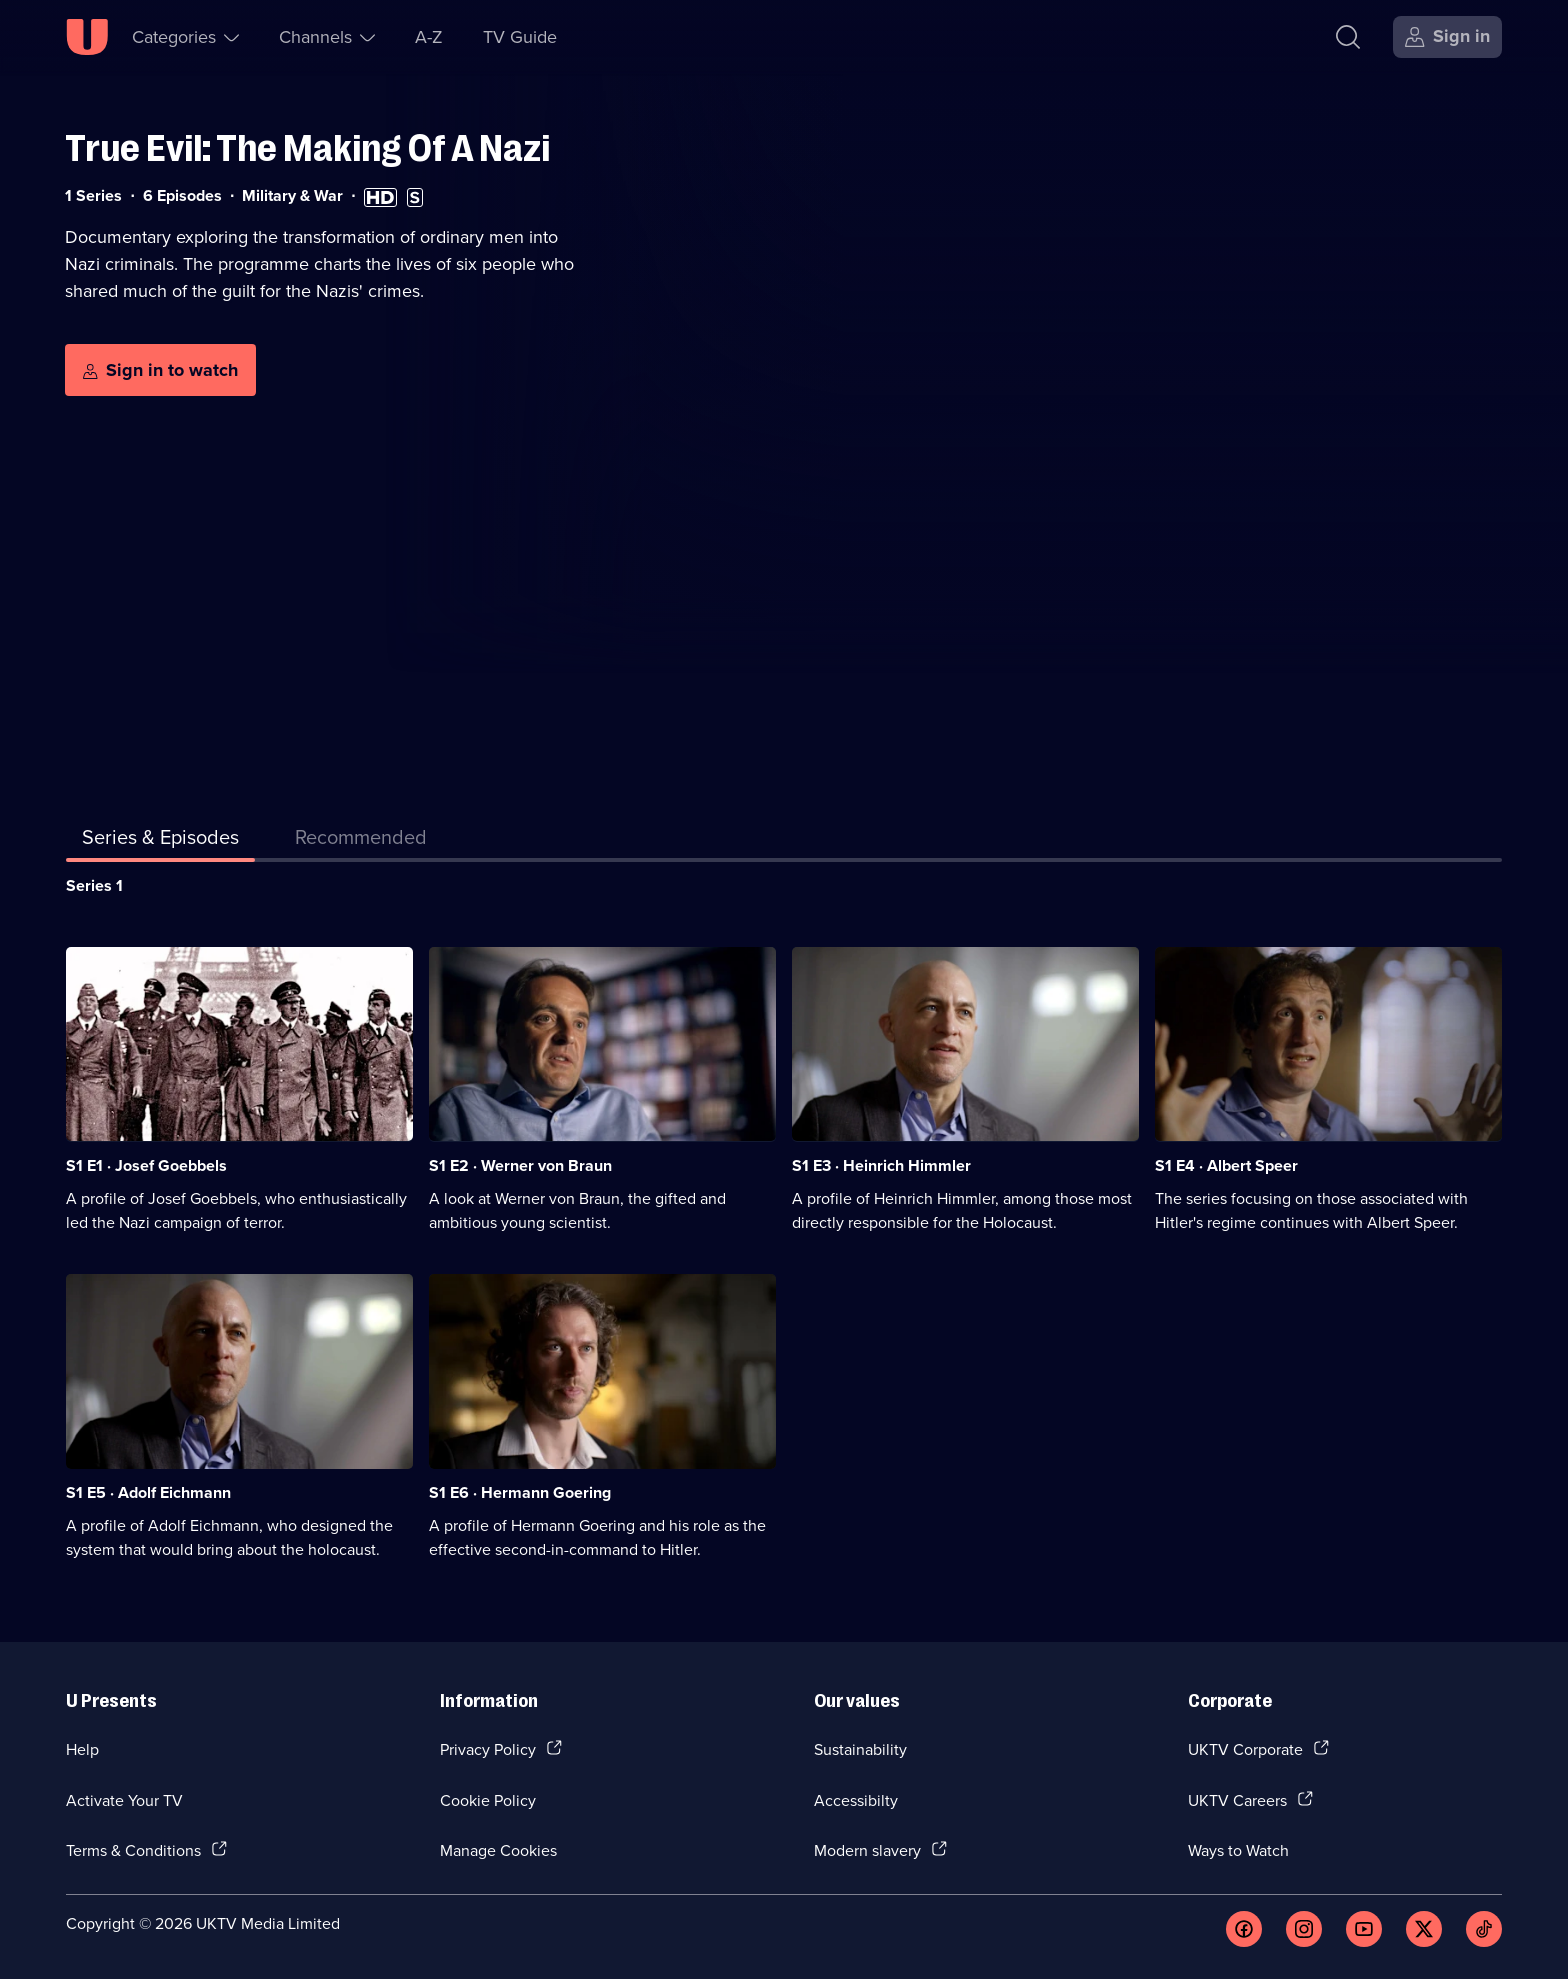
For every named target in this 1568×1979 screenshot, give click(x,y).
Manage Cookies (498, 1850)
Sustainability (860, 1749)
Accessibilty (856, 1800)
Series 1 (94, 885)
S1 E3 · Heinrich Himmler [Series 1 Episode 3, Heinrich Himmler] (881, 1165)
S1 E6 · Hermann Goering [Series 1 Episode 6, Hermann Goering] (520, 1492)
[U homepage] (87, 37)
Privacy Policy (488, 1749)
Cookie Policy (488, 1800)
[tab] (361, 841)
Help (82, 1749)
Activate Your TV (124, 1800)
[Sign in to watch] (160, 370)
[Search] (1348, 37)
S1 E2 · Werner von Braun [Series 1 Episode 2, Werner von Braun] (520, 1165)
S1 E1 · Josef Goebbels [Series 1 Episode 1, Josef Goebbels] (146, 1165)
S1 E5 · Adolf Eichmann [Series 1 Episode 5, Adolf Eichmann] (148, 1492)
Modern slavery (867, 1850)
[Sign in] (1447, 37)
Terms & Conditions (133, 1850)
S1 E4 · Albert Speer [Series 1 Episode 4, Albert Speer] (1226, 1165)
